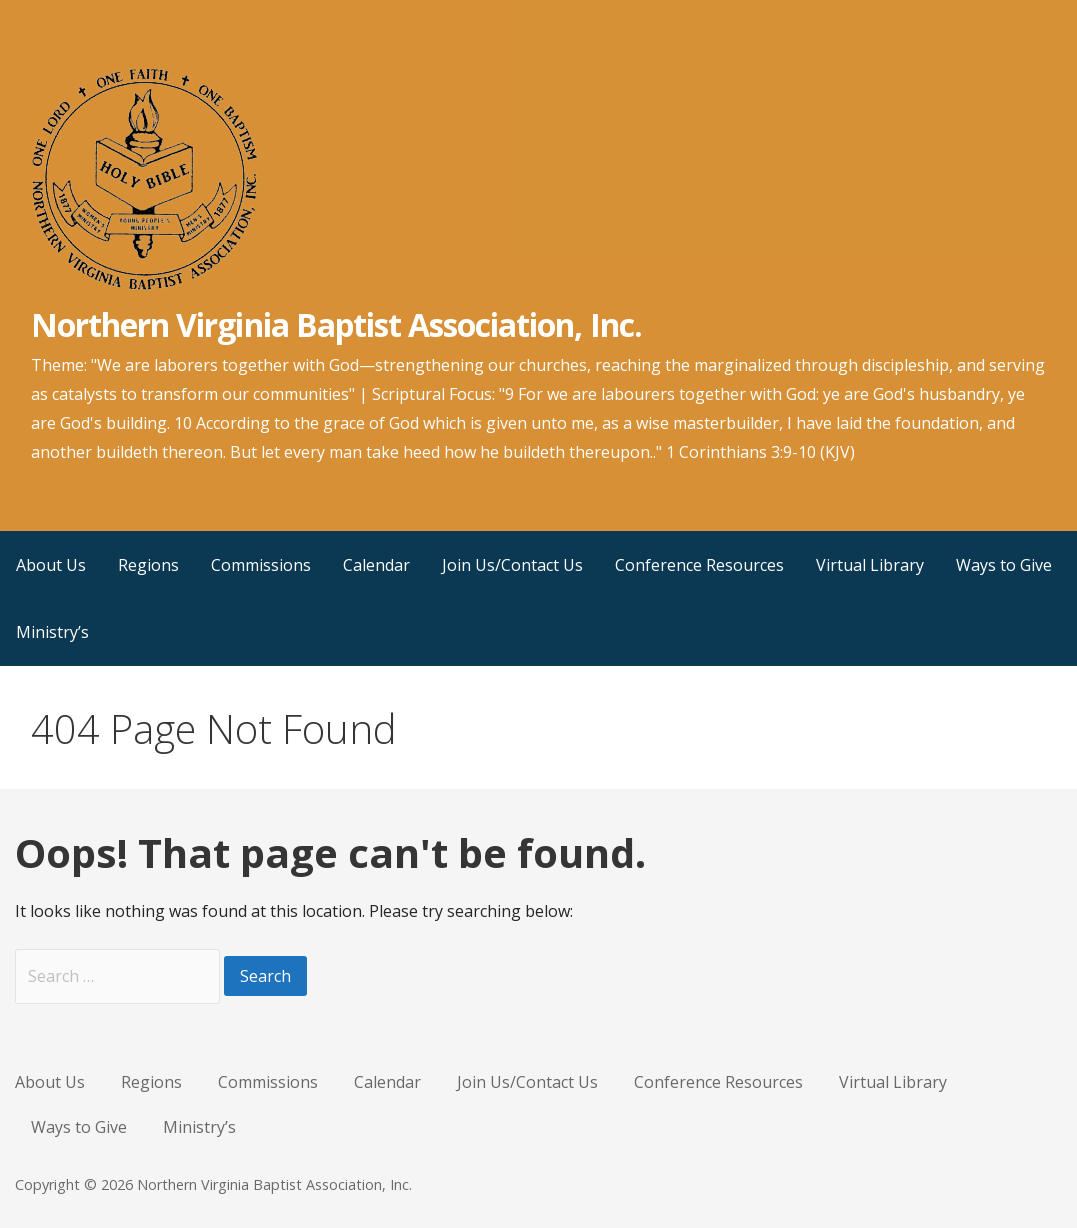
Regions (148, 565)
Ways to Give (1004, 565)
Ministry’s (52, 632)
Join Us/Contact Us (512, 565)
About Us (51, 565)
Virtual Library (870, 565)
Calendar (376, 565)
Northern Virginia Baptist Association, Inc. (336, 324)
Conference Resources (699, 565)
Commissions (261, 565)
